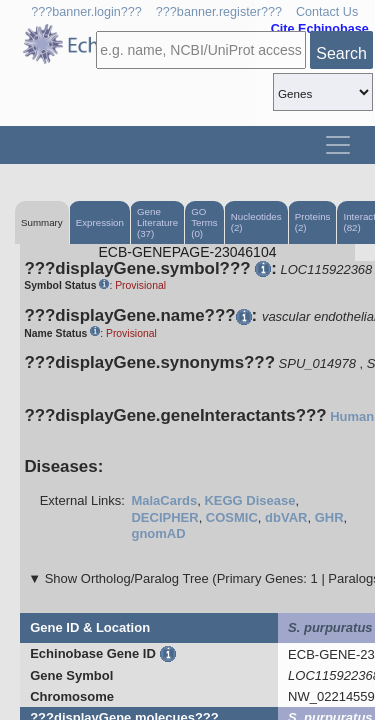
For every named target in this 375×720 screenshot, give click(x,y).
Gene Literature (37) (157, 222)
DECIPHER (164, 517)
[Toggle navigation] (338, 145)
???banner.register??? (219, 12)
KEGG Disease (249, 500)
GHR (329, 517)
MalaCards (164, 500)
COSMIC (232, 517)
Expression (100, 222)
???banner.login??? (86, 12)
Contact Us (327, 12)
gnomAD (158, 533)
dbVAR (286, 517)
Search (341, 53)
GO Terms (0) (204, 222)
